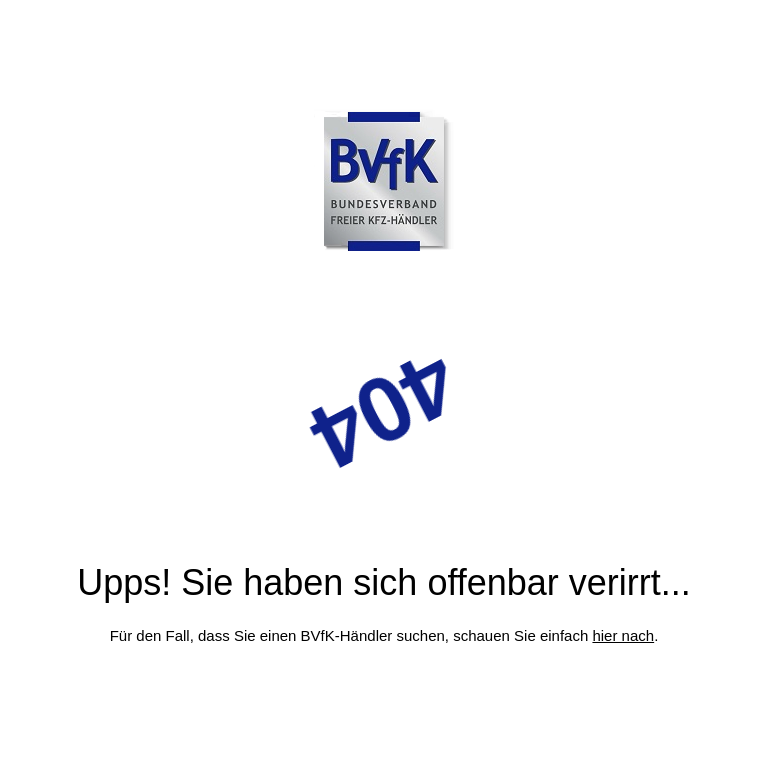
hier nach (623, 635)
